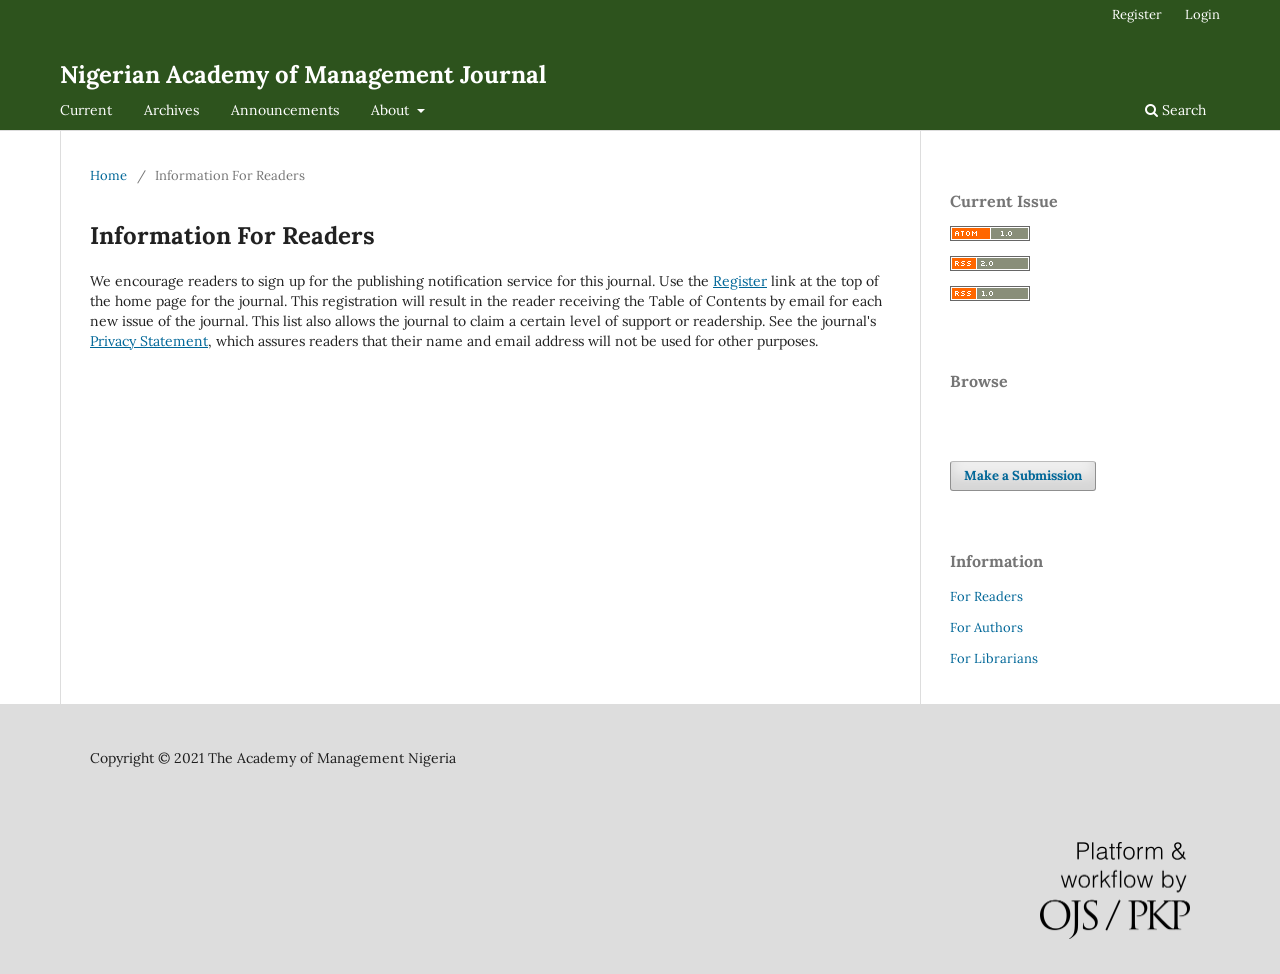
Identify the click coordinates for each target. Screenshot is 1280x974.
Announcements (285, 110)
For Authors (986, 627)
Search (1175, 110)
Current (86, 110)
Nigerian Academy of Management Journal (303, 74)
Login (1202, 14)
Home (108, 175)
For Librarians (994, 658)
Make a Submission (1023, 475)
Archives (171, 110)
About (392, 110)
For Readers (986, 596)
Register (1137, 14)
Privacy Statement (149, 341)
